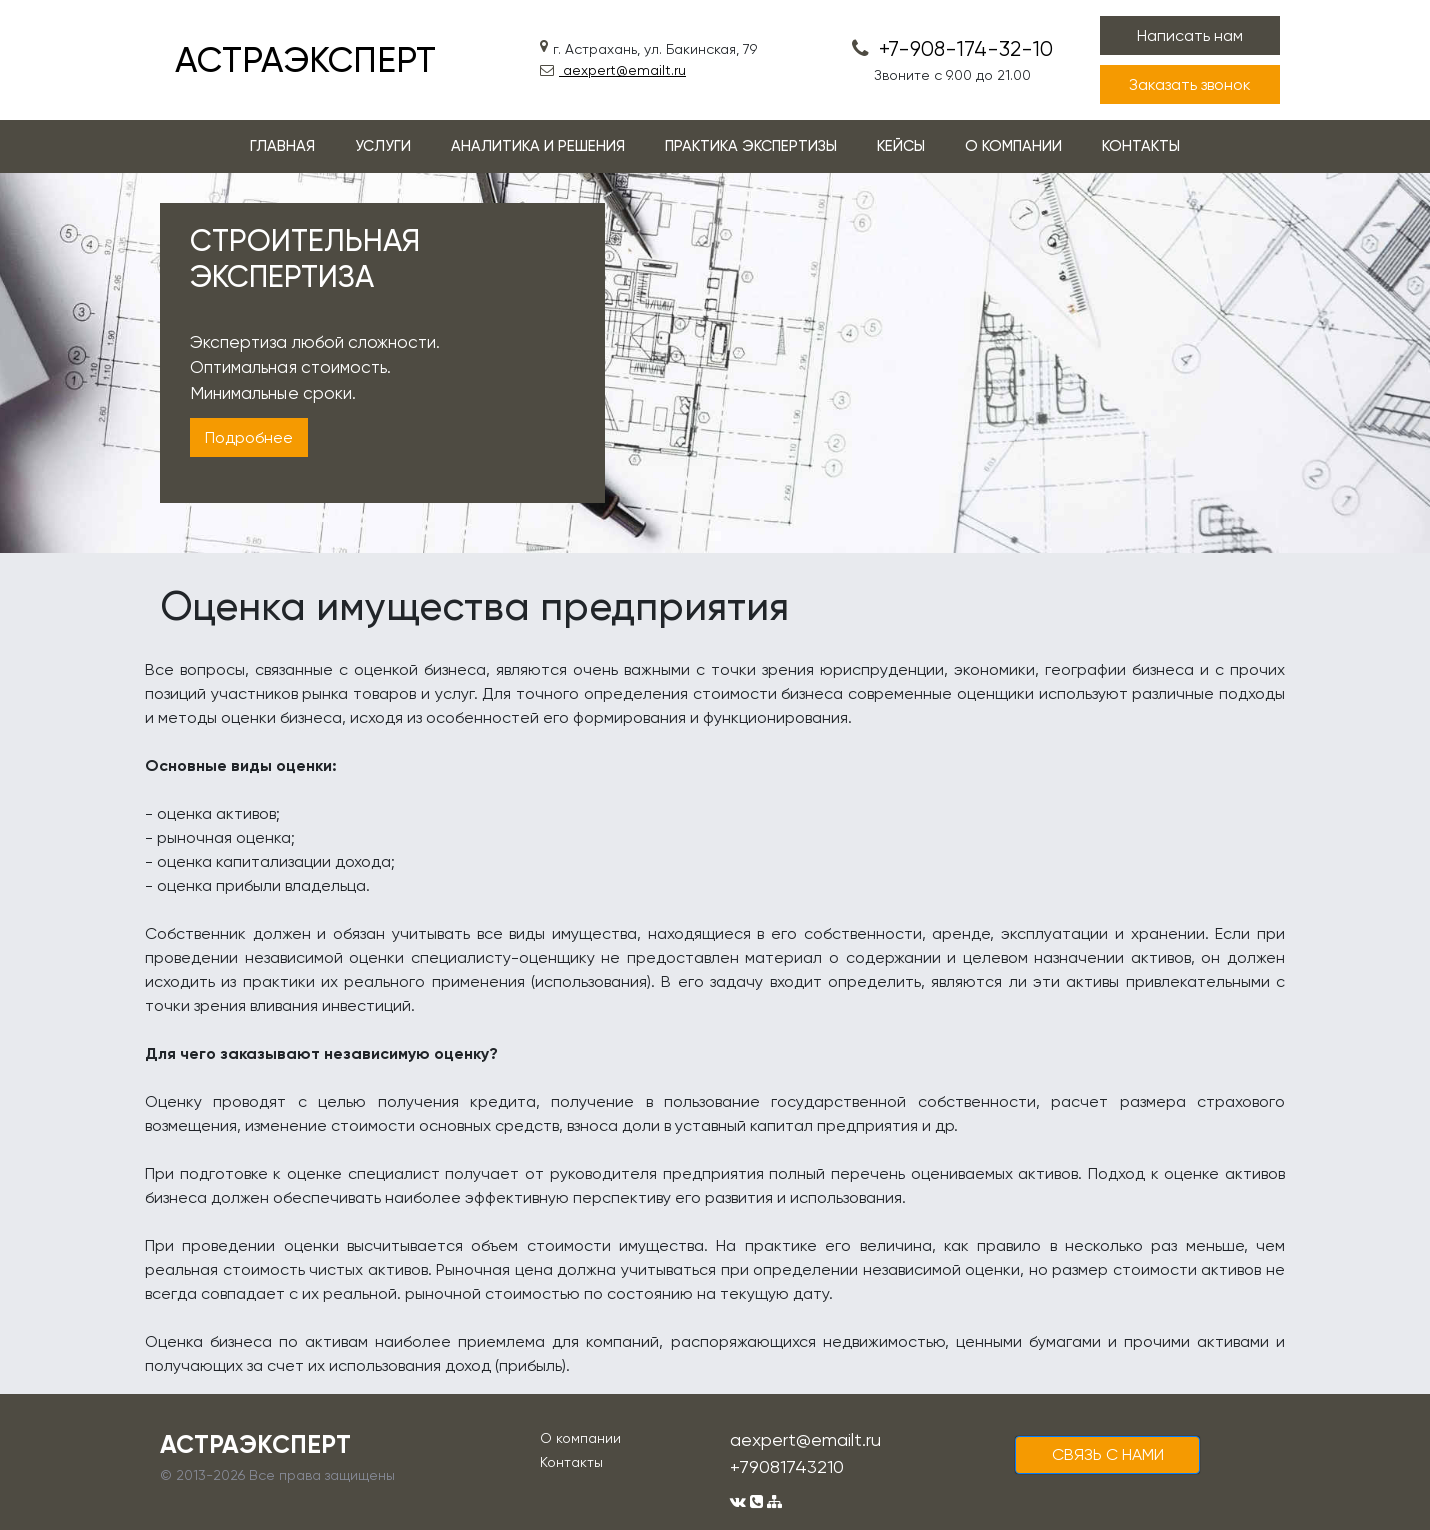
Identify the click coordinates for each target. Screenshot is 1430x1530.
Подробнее (249, 437)
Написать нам (1190, 35)
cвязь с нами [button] (1108, 1454)
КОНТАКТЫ (1141, 146)
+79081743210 (787, 1466)
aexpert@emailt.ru (613, 70)
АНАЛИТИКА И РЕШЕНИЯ (538, 146)
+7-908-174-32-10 (952, 49)
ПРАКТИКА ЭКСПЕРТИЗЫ (751, 146)
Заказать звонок (1190, 84)
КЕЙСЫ (901, 146)
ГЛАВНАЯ (282, 146)
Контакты (571, 1462)
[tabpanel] (715, 363)
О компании (580, 1438)
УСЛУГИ (383, 146)
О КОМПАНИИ (1013, 146)
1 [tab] (715, 536)
